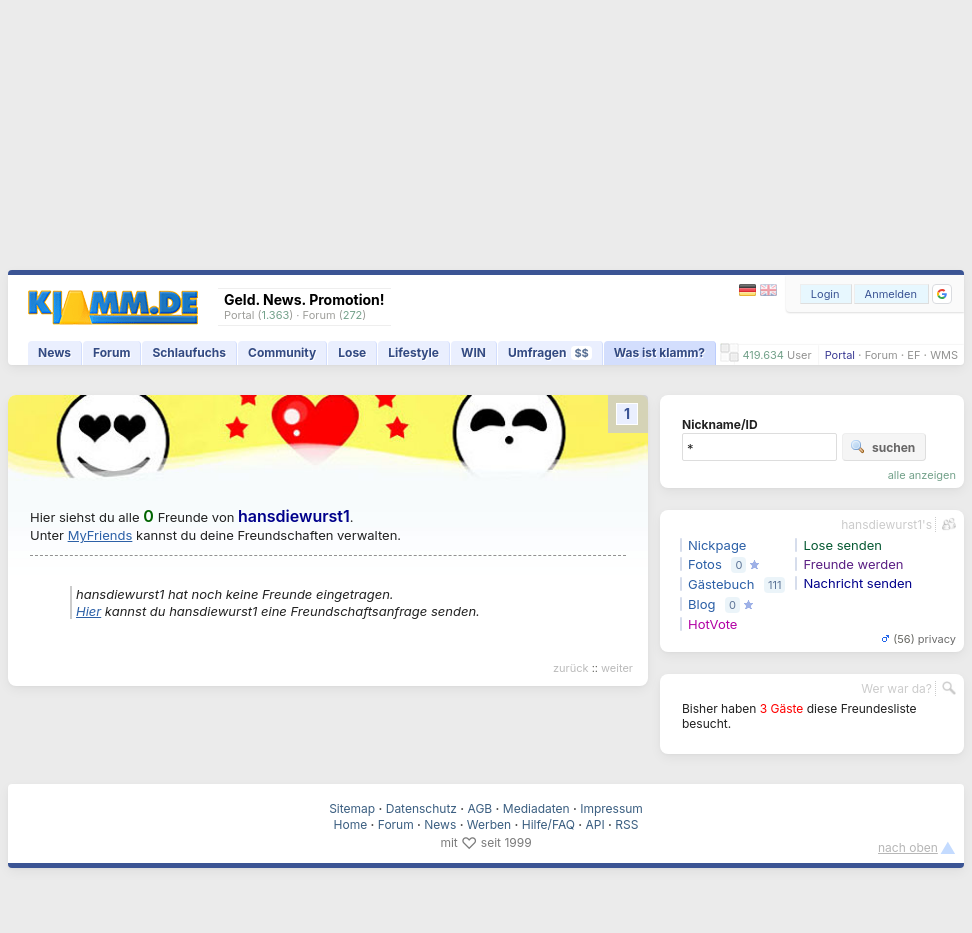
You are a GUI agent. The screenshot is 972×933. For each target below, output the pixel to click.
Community (282, 352)
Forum (881, 355)
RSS (626, 824)
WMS (944, 355)
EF (913, 355)
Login (825, 294)
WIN (473, 352)
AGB (480, 808)
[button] (942, 294)
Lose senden (842, 545)
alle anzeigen (922, 475)
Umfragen (550, 352)
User (799, 355)
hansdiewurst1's (886, 524)
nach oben (908, 847)
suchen (882, 447)
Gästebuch (721, 584)
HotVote (712, 624)
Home (351, 824)
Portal (840, 355)
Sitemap (352, 808)
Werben (489, 824)
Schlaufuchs (189, 352)
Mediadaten (536, 808)
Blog (701, 604)
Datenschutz (421, 808)
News (54, 352)
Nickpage (717, 545)
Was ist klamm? (659, 352)
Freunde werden (853, 564)
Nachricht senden (857, 583)
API (595, 824)
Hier (88, 611)
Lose (352, 352)
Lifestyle (413, 352)
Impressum (611, 808)
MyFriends (100, 535)
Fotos (705, 564)
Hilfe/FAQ (548, 824)
